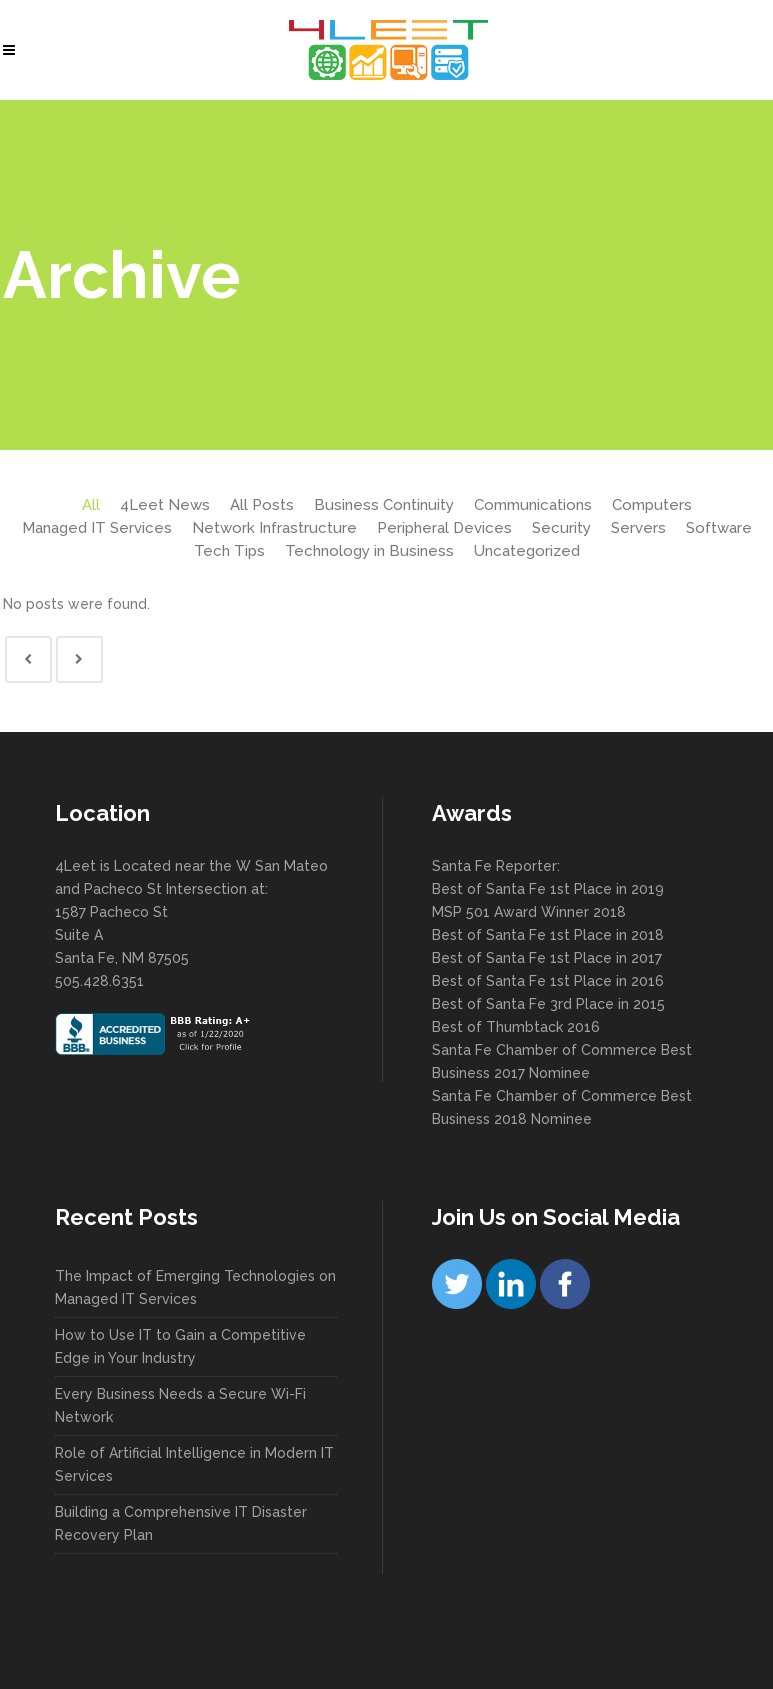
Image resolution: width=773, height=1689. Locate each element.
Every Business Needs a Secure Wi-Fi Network (180, 1405)
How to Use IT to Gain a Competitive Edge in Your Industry (180, 1346)
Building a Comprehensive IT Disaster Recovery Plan (181, 1523)
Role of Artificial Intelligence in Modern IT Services (194, 1464)
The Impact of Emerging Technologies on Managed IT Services (195, 1287)
